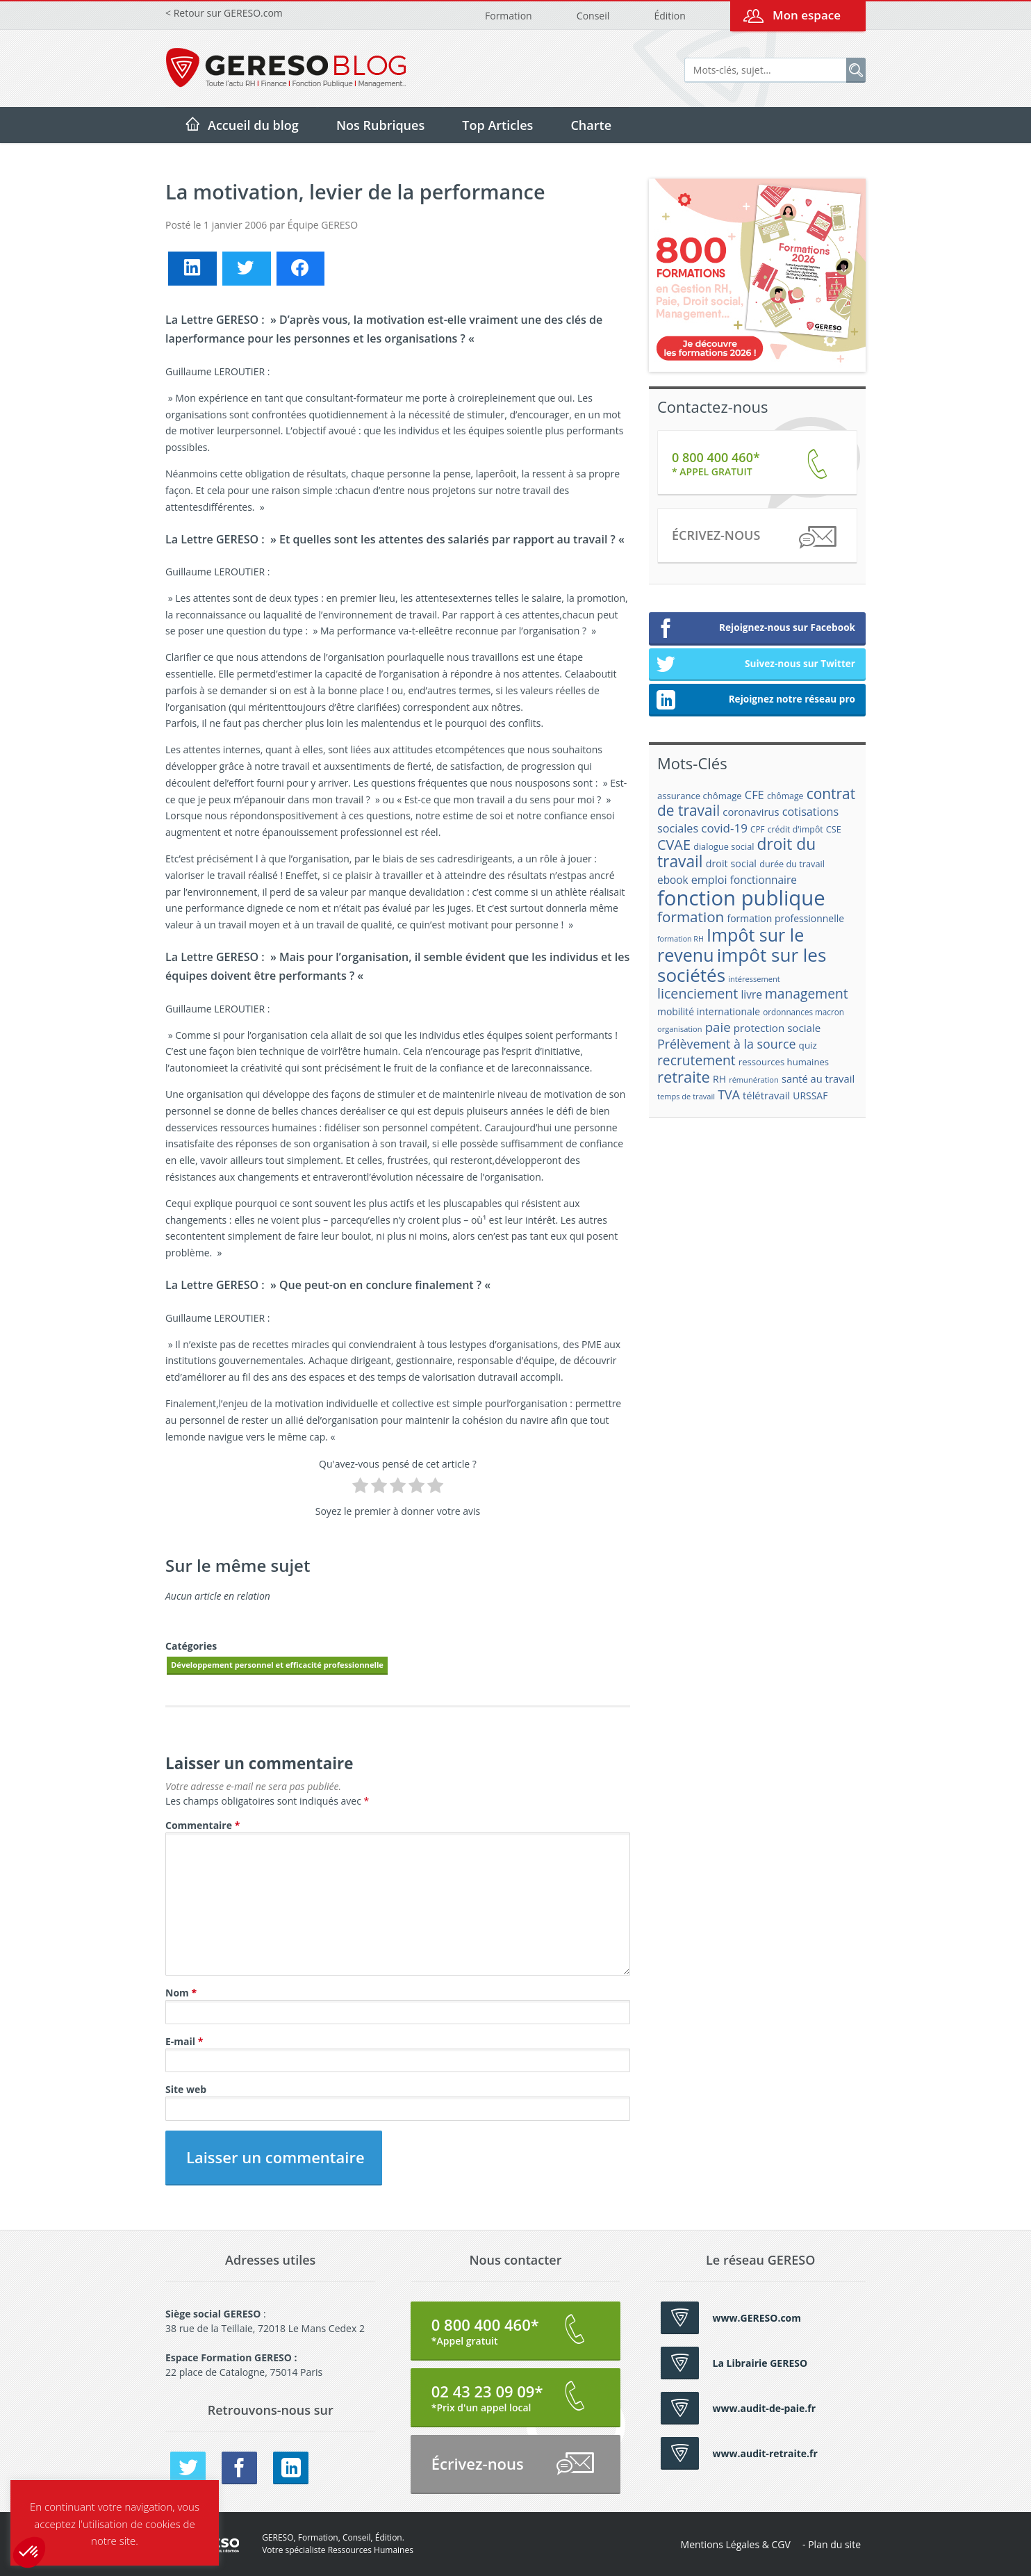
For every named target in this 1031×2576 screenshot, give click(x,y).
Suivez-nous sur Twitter (755, 665)
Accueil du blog (253, 125)
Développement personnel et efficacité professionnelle (277, 1664)
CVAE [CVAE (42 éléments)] (674, 844)
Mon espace (807, 15)
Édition (669, 15)
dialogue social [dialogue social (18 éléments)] (723, 846)
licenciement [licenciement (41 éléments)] (697, 993)
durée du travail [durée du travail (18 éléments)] (792, 864)
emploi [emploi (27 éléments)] (709, 879)
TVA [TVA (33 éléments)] (729, 1094)
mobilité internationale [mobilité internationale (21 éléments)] (708, 1011)
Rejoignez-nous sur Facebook (755, 629)
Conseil (593, 15)
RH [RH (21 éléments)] (719, 1078)
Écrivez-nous (753, 537)
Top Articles (497, 125)
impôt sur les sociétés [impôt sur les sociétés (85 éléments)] (741, 964)
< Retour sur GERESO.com (224, 12)
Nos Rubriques (380, 125)
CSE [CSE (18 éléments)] (833, 829)
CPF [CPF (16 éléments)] (757, 829)
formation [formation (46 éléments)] (690, 916)
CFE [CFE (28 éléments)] (754, 795)
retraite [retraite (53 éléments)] (683, 1077)
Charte (590, 125)
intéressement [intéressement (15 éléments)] (754, 979)
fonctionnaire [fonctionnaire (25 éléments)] (763, 880)
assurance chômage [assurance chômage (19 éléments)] (699, 795)
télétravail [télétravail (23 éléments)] (766, 1095)
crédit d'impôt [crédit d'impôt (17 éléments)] (795, 829)
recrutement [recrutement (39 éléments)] (696, 1060)
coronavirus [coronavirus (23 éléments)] (751, 812)
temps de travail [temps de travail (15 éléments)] (686, 1096)
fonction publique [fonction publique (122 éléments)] (741, 898)
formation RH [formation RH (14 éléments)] (680, 939)
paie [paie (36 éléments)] (718, 1026)
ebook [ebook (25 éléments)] (672, 880)
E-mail (184, 2041)
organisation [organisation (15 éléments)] (679, 1029)
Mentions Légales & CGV (736, 2544)
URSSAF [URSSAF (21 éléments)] (810, 1095)
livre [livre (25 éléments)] (751, 994)
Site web (185, 2089)
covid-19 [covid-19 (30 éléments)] (724, 828)
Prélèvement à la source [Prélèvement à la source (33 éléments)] (726, 1043)
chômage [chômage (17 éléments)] (785, 796)
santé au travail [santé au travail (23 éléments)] (818, 1078)
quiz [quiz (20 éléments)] (808, 1045)
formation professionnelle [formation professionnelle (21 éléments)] (785, 918)
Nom (181, 1992)
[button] (29, 2552)
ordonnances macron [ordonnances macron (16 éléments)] (803, 1012)
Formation (508, 15)
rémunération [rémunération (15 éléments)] (754, 1079)
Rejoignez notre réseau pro (755, 700)
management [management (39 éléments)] (806, 993)
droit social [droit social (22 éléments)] (731, 863)
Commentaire (202, 1825)
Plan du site (834, 2544)
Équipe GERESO (323, 224)
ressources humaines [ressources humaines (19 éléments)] (784, 1062)
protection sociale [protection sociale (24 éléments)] (777, 1028)
